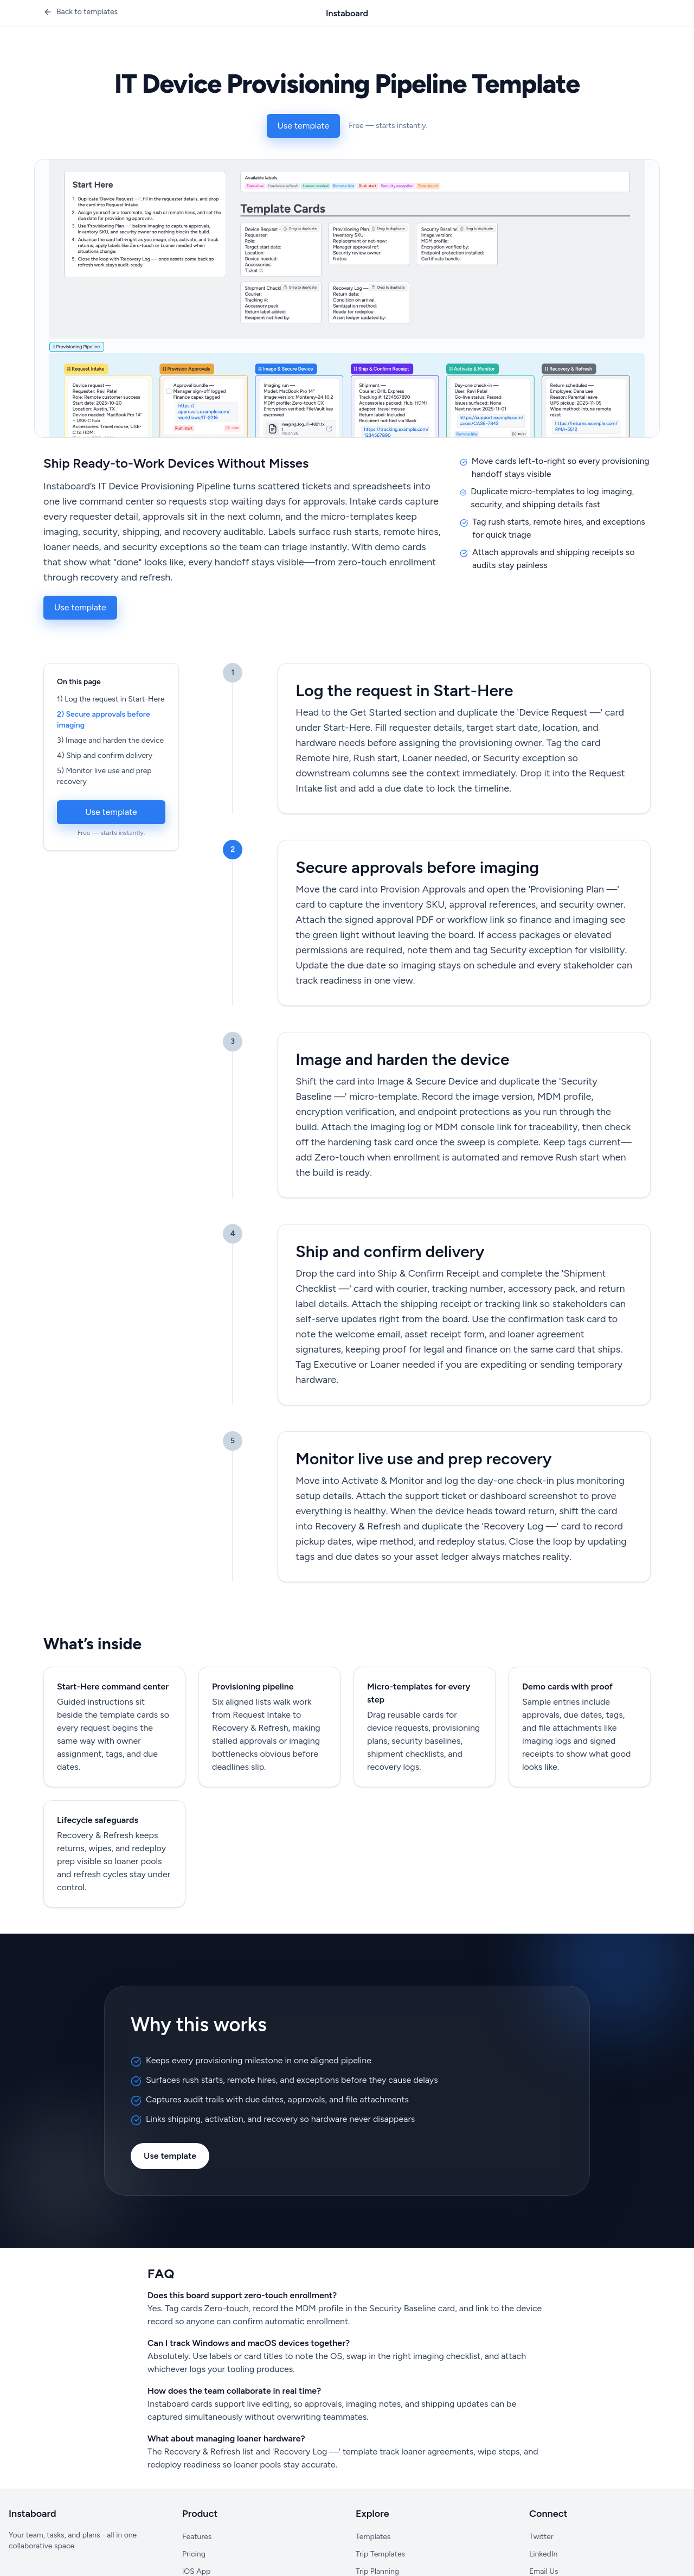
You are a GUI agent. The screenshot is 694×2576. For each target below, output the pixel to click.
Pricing (193, 2554)
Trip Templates (380, 2554)
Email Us (543, 2571)
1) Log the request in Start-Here (111, 699)
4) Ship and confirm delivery (104, 755)
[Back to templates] (80, 12)
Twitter (541, 2536)
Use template (304, 125)
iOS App (196, 2571)
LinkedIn (543, 2554)
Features (196, 2536)
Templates (373, 2536)
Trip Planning (377, 2571)
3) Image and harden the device (110, 740)
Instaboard (347, 13)
